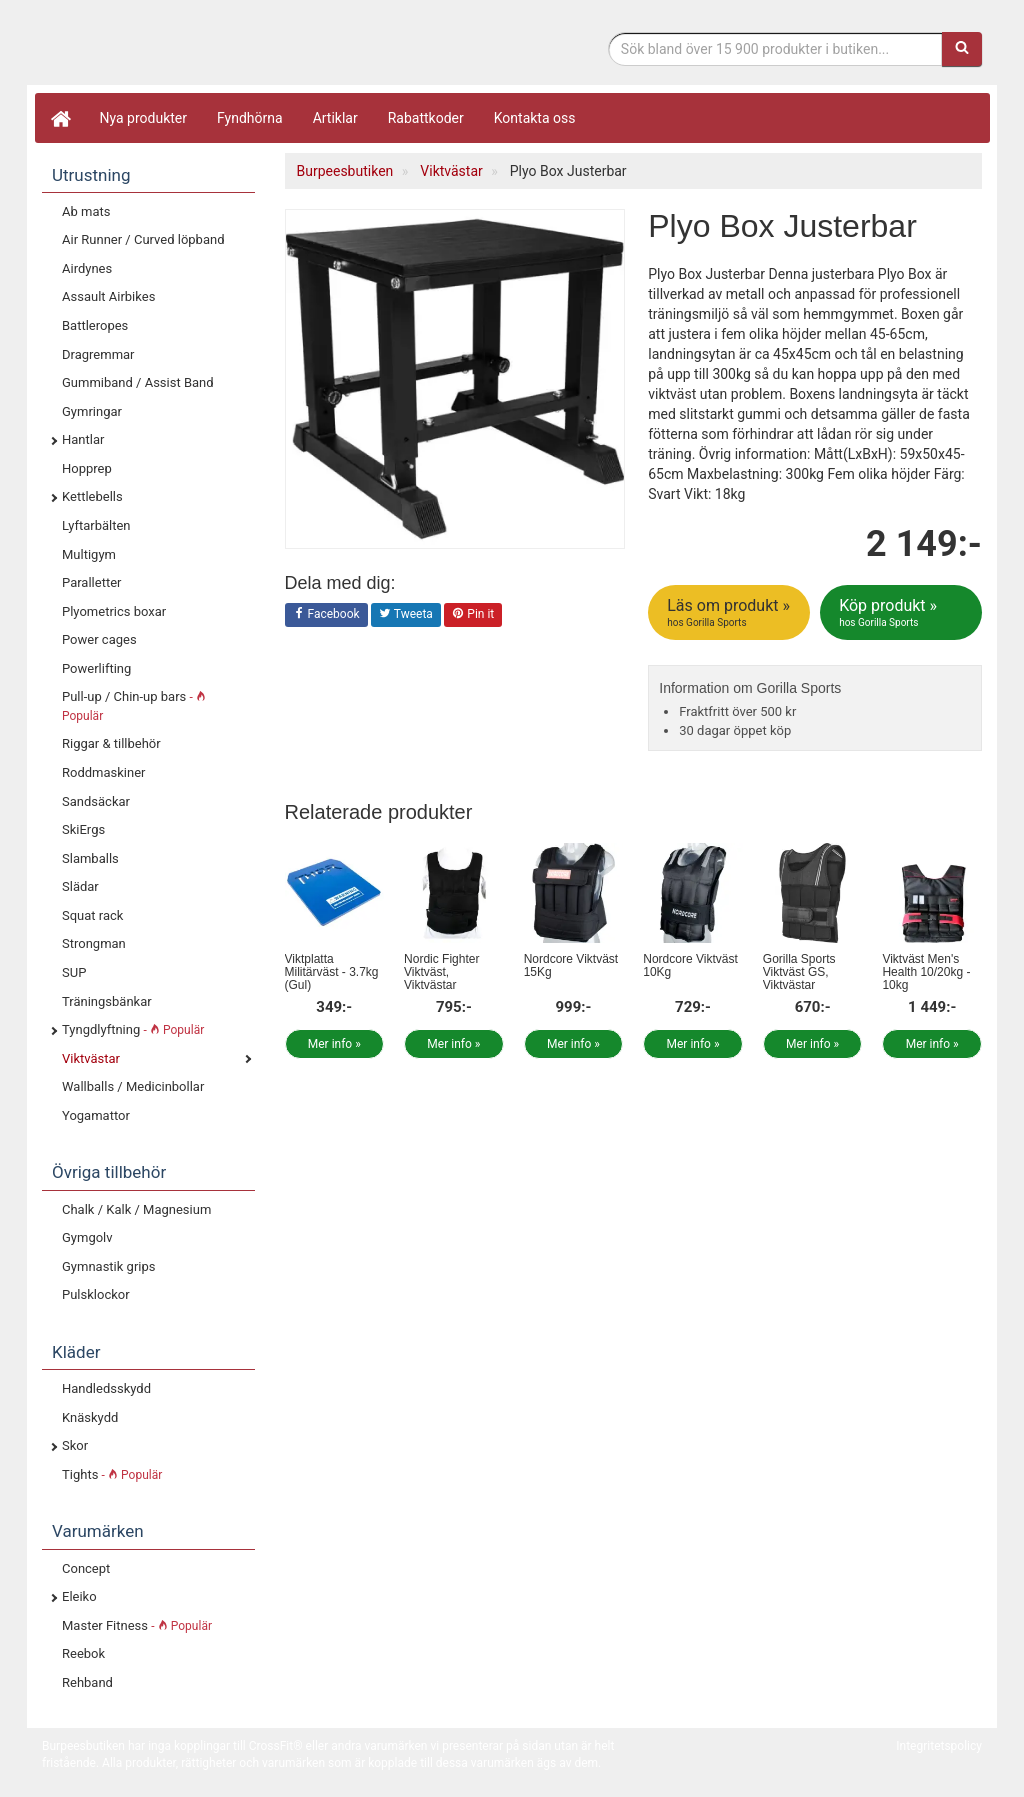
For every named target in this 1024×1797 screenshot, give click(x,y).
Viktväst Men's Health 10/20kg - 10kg (926, 972)
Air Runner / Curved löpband (143, 239)
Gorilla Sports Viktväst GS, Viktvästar (799, 972)
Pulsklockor (96, 1294)
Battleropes (95, 325)
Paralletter (91, 582)
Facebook (326, 615)
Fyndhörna (250, 118)
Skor (75, 1445)
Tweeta (406, 615)
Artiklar (335, 118)
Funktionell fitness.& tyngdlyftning (202, 47)
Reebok (83, 1653)
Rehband (87, 1682)
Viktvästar (91, 1058)
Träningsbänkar (107, 1001)
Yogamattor (96, 1115)
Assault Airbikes (108, 296)
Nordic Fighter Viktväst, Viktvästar (441, 972)
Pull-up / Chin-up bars (134, 706)
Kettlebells (92, 496)
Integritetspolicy (939, 1746)
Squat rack (92, 915)
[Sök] (962, 49)
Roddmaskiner (104, 772)
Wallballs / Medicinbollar (133, 1086)
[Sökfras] (775, 49)
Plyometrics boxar (114, 611)
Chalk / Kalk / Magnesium (136, 1209)
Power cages (99, 639)
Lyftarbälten (96, 525)
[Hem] (60, 118)
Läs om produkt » (730, 613)
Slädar (80, 886)
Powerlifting (96, 668)
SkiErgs (83, 829)
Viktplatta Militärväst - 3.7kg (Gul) (332, 972)
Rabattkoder (426, 118)
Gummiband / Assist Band (138, 382)
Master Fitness (137, 1625)
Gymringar (92, 411)
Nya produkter (144, 118)
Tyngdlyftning (133, 1029)
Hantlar (83, 439)
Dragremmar (98, 354)
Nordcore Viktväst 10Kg (690, 965)
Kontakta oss (535, 118)
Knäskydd (90, 1417)
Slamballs (90, 858)
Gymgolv (87, 1237)
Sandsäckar (96, 801)
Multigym (89, 554)
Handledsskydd (106, 1388)
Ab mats (86, 211)
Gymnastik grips (108, 1266)
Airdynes (87, 268)
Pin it (473, 615)
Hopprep (87, 468)
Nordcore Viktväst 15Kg (571, 965)
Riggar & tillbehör (111, 743)
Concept (86, 1568)
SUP (74, 972)
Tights (112, 1474)
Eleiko (79, 1596)
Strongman (94, 943)
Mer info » (334, 1044)
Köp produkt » (902, 613)
